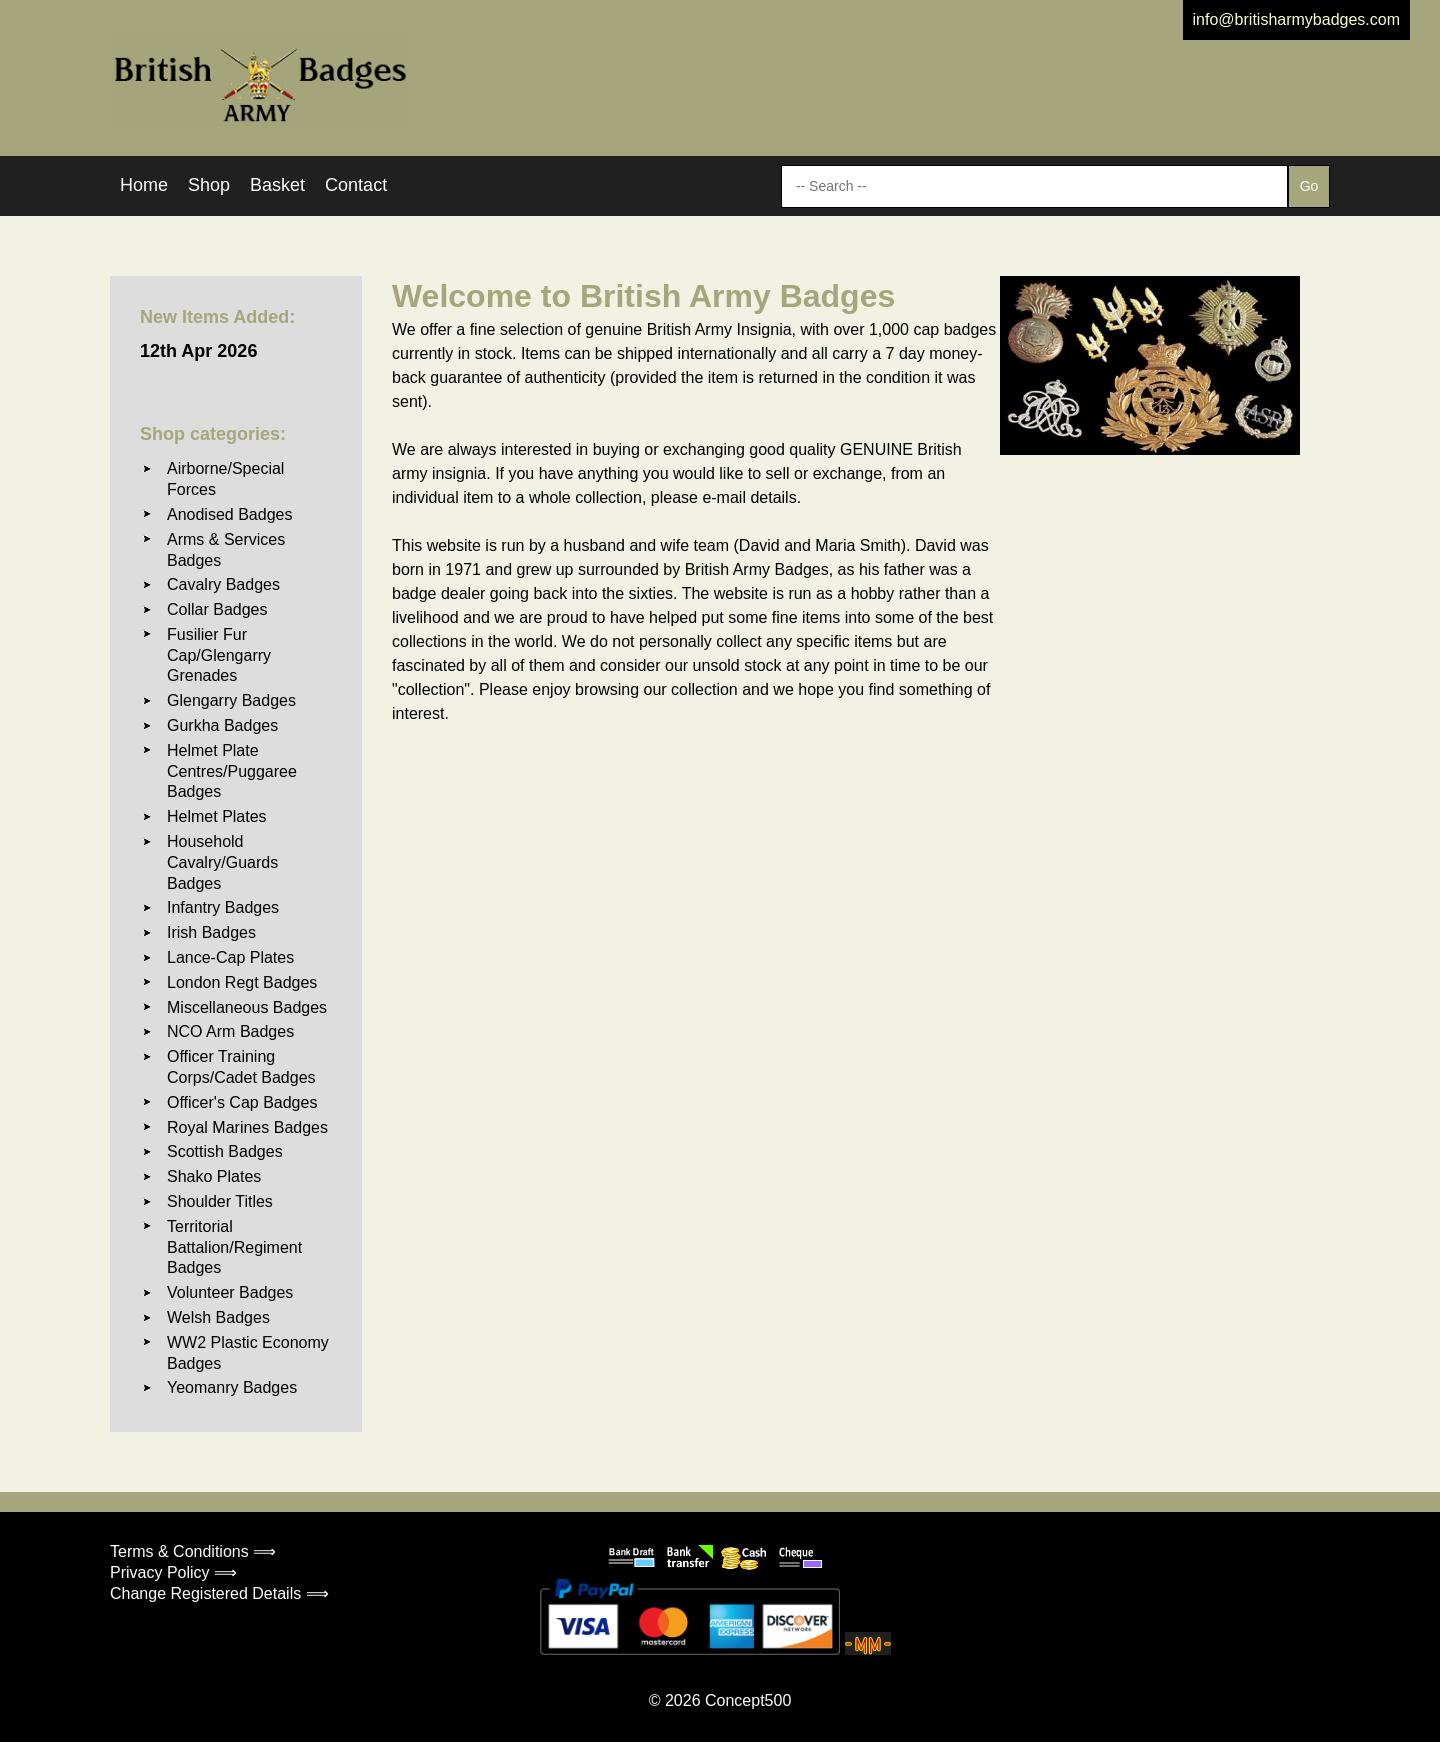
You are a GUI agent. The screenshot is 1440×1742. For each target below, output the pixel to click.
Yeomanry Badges (232, 1387)
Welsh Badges (218, 1317)
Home (144, 185)
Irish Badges (211, 932)
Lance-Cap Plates (230, 957)
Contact (356, 185)
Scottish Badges (225, 1151)
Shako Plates (214, 1176)
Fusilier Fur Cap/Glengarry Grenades (219, 655)
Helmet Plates (217, 816)
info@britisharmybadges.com (1296, 19)
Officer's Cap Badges (242, 1102)
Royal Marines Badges (247, 1127)
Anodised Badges (229, 514)
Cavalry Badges (223, 584)
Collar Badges (217, 609)
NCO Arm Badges (230, 1031)
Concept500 (748, 1700)
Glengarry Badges (231, 700)
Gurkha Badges (222, 725)
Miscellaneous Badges (247, 1007)
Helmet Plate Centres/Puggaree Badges (232, 771)
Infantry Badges (223, 907)
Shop (209, 185)
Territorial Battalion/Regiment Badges (234, 1247)
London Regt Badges (242, 982)
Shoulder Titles (220, 1201)
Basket (277, 185)
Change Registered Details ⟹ (219, 1593)
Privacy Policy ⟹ (173, 1572)
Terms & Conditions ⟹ (193, 1551)
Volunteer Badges (230, 1292)
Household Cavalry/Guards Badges (222, 862)
